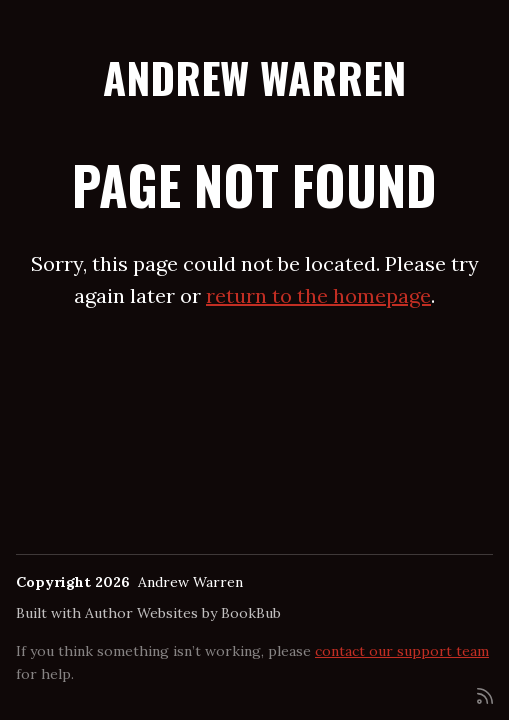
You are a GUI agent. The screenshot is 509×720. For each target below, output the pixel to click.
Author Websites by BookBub (183, 613)
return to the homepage (318, 295)
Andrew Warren (254, 77)
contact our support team (402, 651)
